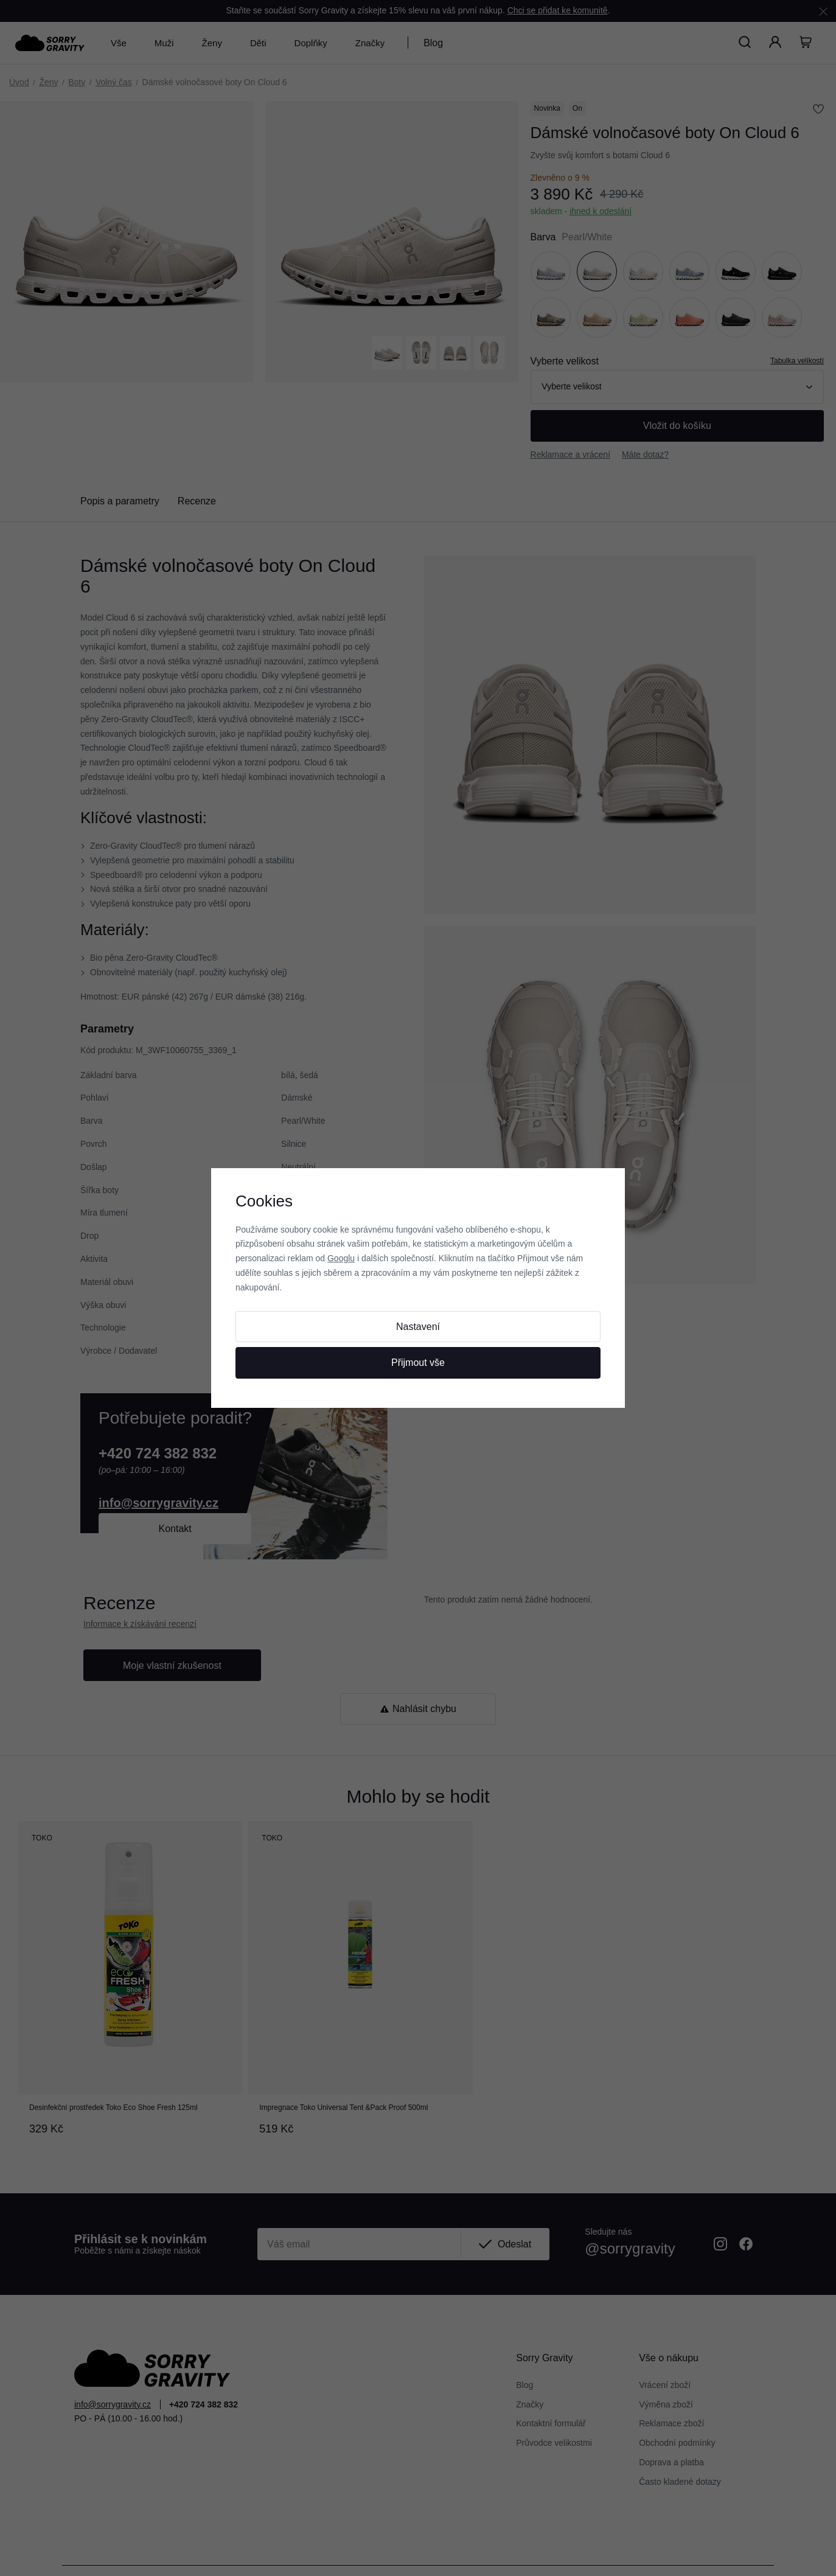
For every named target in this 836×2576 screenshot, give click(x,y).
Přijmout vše (418, 1362)
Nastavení (418, 1326)
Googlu (341, 1258)
